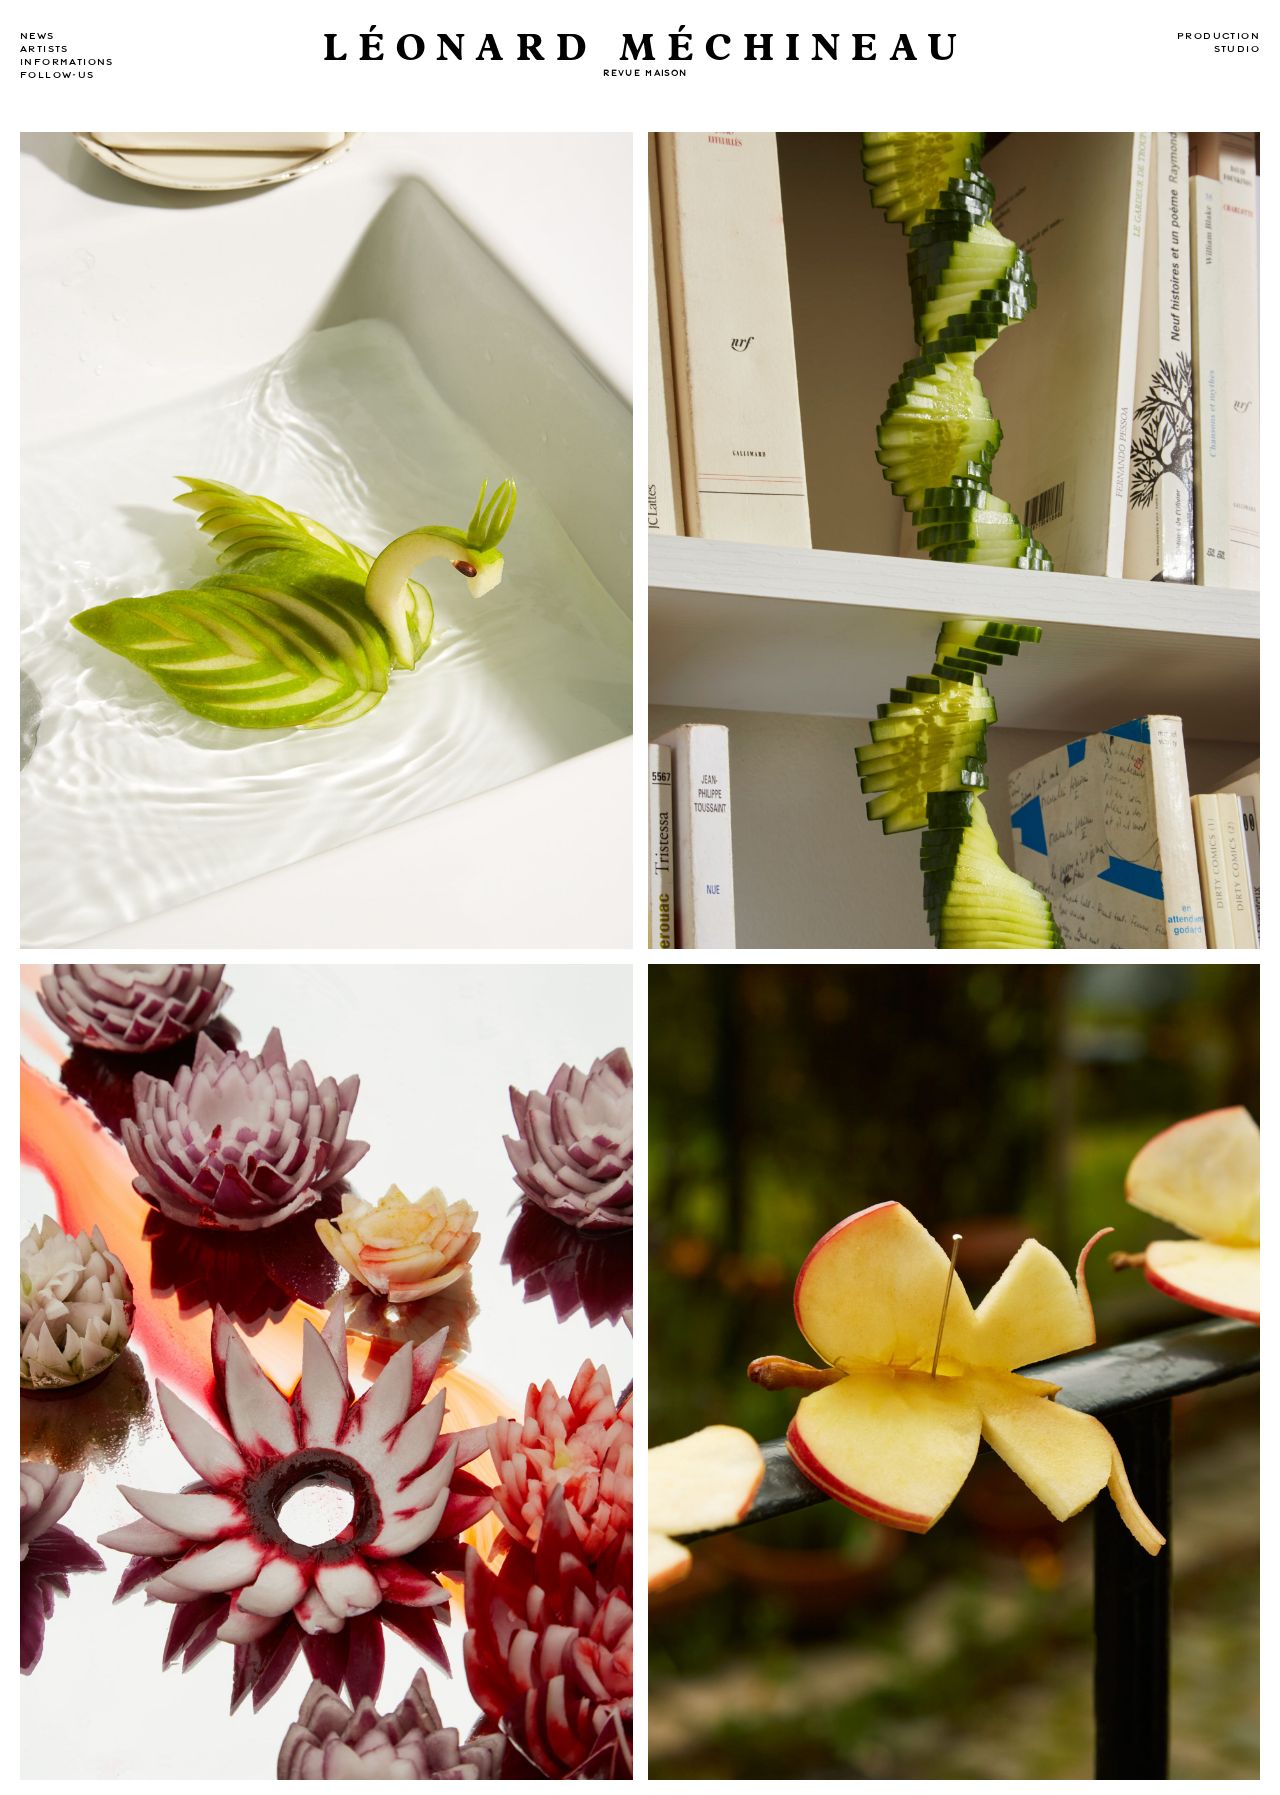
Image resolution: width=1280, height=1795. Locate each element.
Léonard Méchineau (645, 48)
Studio (1237, 49)
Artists (44, 49)
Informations (67, 62)
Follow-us (57, 75)
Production (1218, 36)
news (37, 36)
